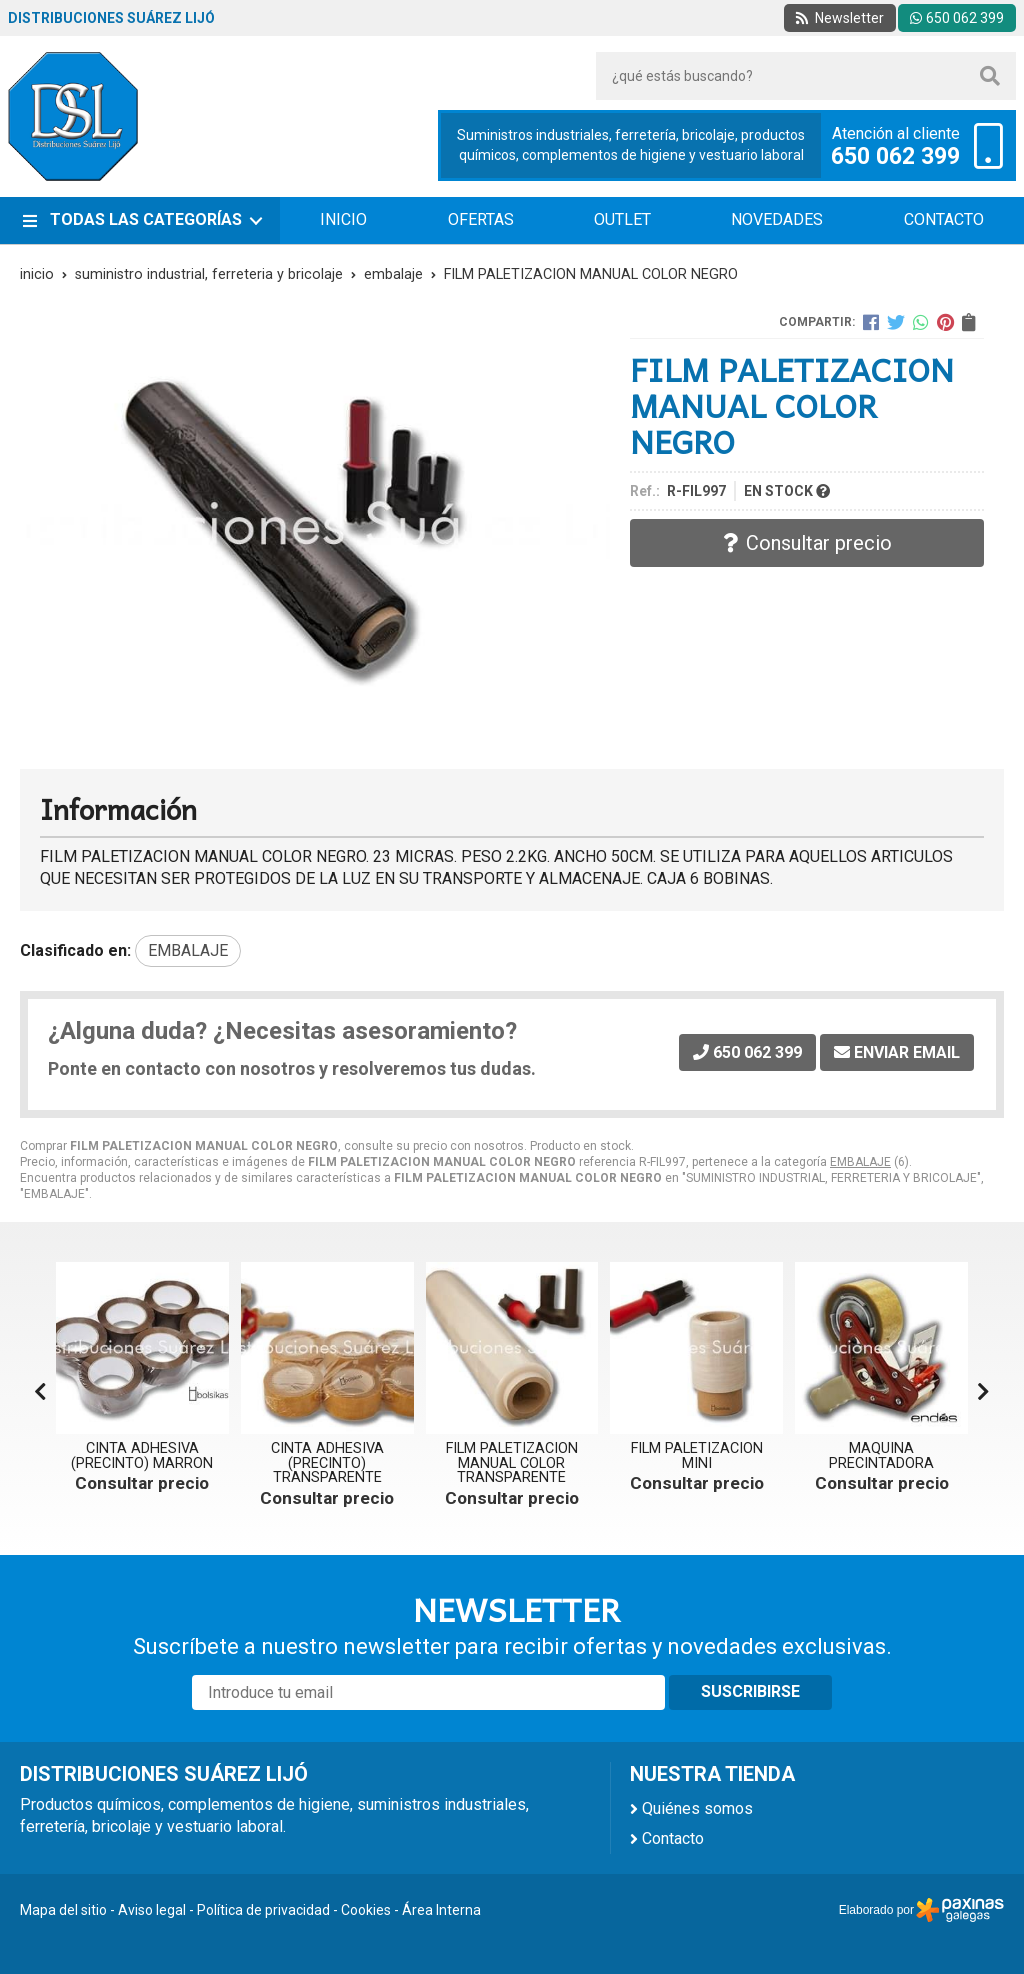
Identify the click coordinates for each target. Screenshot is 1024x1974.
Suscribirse (750, 1691)
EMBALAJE (860, 1162)
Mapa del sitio (63, 1910)
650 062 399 (895, 157)
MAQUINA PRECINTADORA (881, 1455)
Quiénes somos (697, 1808)
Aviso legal (152, 1910)
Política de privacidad (263, 1910)
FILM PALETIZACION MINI (697, 1455)
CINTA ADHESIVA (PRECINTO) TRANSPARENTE (327, 1463)
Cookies (366, 1910)
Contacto (673, 1838)
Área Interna (441, 1910)
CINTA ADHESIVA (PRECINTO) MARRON (142, 1455)
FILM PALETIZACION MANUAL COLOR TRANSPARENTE (512, 1463)
